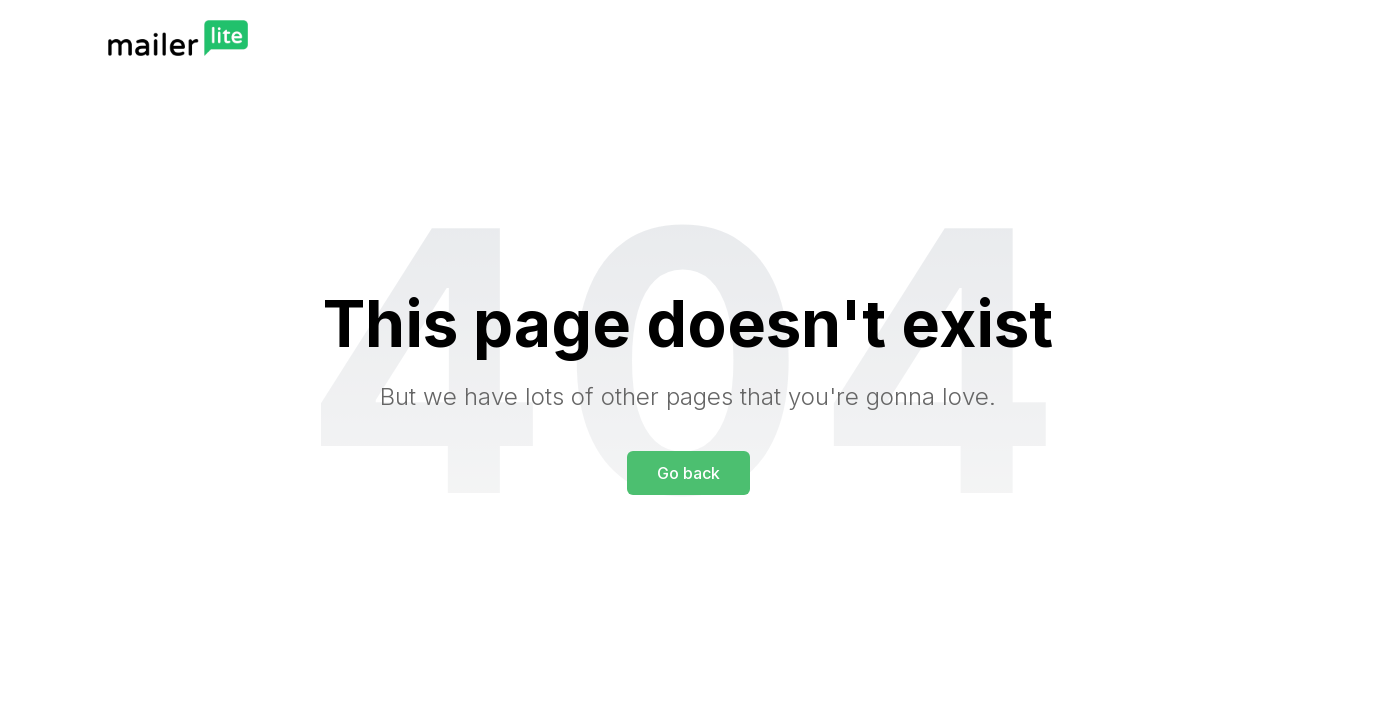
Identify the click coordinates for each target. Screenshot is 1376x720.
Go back (688, 473)
